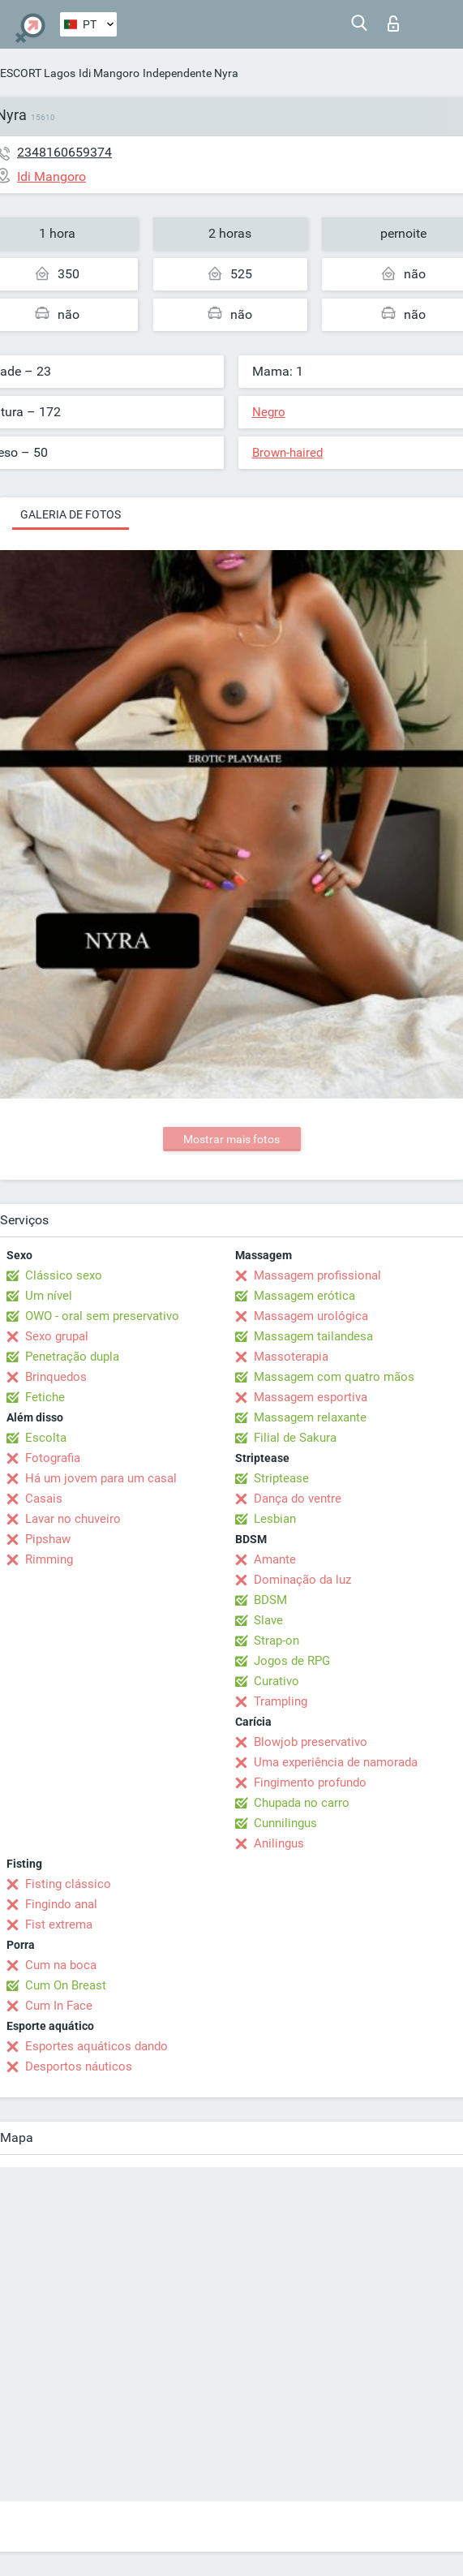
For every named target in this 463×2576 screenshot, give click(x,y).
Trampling (280, 1701)
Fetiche (45, 1397)
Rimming (49, 1559)
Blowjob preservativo (310, 1742)
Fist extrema (58, 1924)
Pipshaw (48, 1539)
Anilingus (279, 1843)
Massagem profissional (317, 1275)
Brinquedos (56, 1377)
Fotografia (52, 1458)
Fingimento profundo (310, 1782)
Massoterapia (291, 1356)
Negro (268, 412)
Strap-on (276, 1640)
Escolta (45, 1437)
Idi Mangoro (109, 73)
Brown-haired (287, 452)
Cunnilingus (285, 1823)
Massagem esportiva (310, 1397)
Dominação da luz (302, 1579)
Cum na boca (60, 1965)
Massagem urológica (311, 1316)
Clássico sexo (63, 1275)
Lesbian (275, 1519)
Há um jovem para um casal (101, 1478)
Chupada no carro (301, 1802)
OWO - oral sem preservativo (102, 1316)
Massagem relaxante (310, 1417)
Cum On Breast (65, 1985)
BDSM (270, 1600)
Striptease (281, 1478)
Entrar (393, 23)
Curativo (276, 1681)
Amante (275, 1559)
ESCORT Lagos (37, 73)
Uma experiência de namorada (336, 1762)
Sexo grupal (56, 1336)
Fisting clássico (68, 1884)
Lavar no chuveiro (73, 1519)
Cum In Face (58, 2005)
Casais (43, 1498)
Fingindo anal (61, 1904)
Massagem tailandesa (313, 1336)
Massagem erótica (304, 1295)
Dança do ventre (297, 1498)
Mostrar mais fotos (231, 1139)
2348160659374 (64, 152)
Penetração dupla (72, 1356)
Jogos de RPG (292, 1661)
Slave (268, 1620)
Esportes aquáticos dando (96, 2046)
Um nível (48, 1295)
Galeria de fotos (70, 514)
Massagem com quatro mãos (334, 1377)
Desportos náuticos (78, 2066)
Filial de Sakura (295, 1437)
